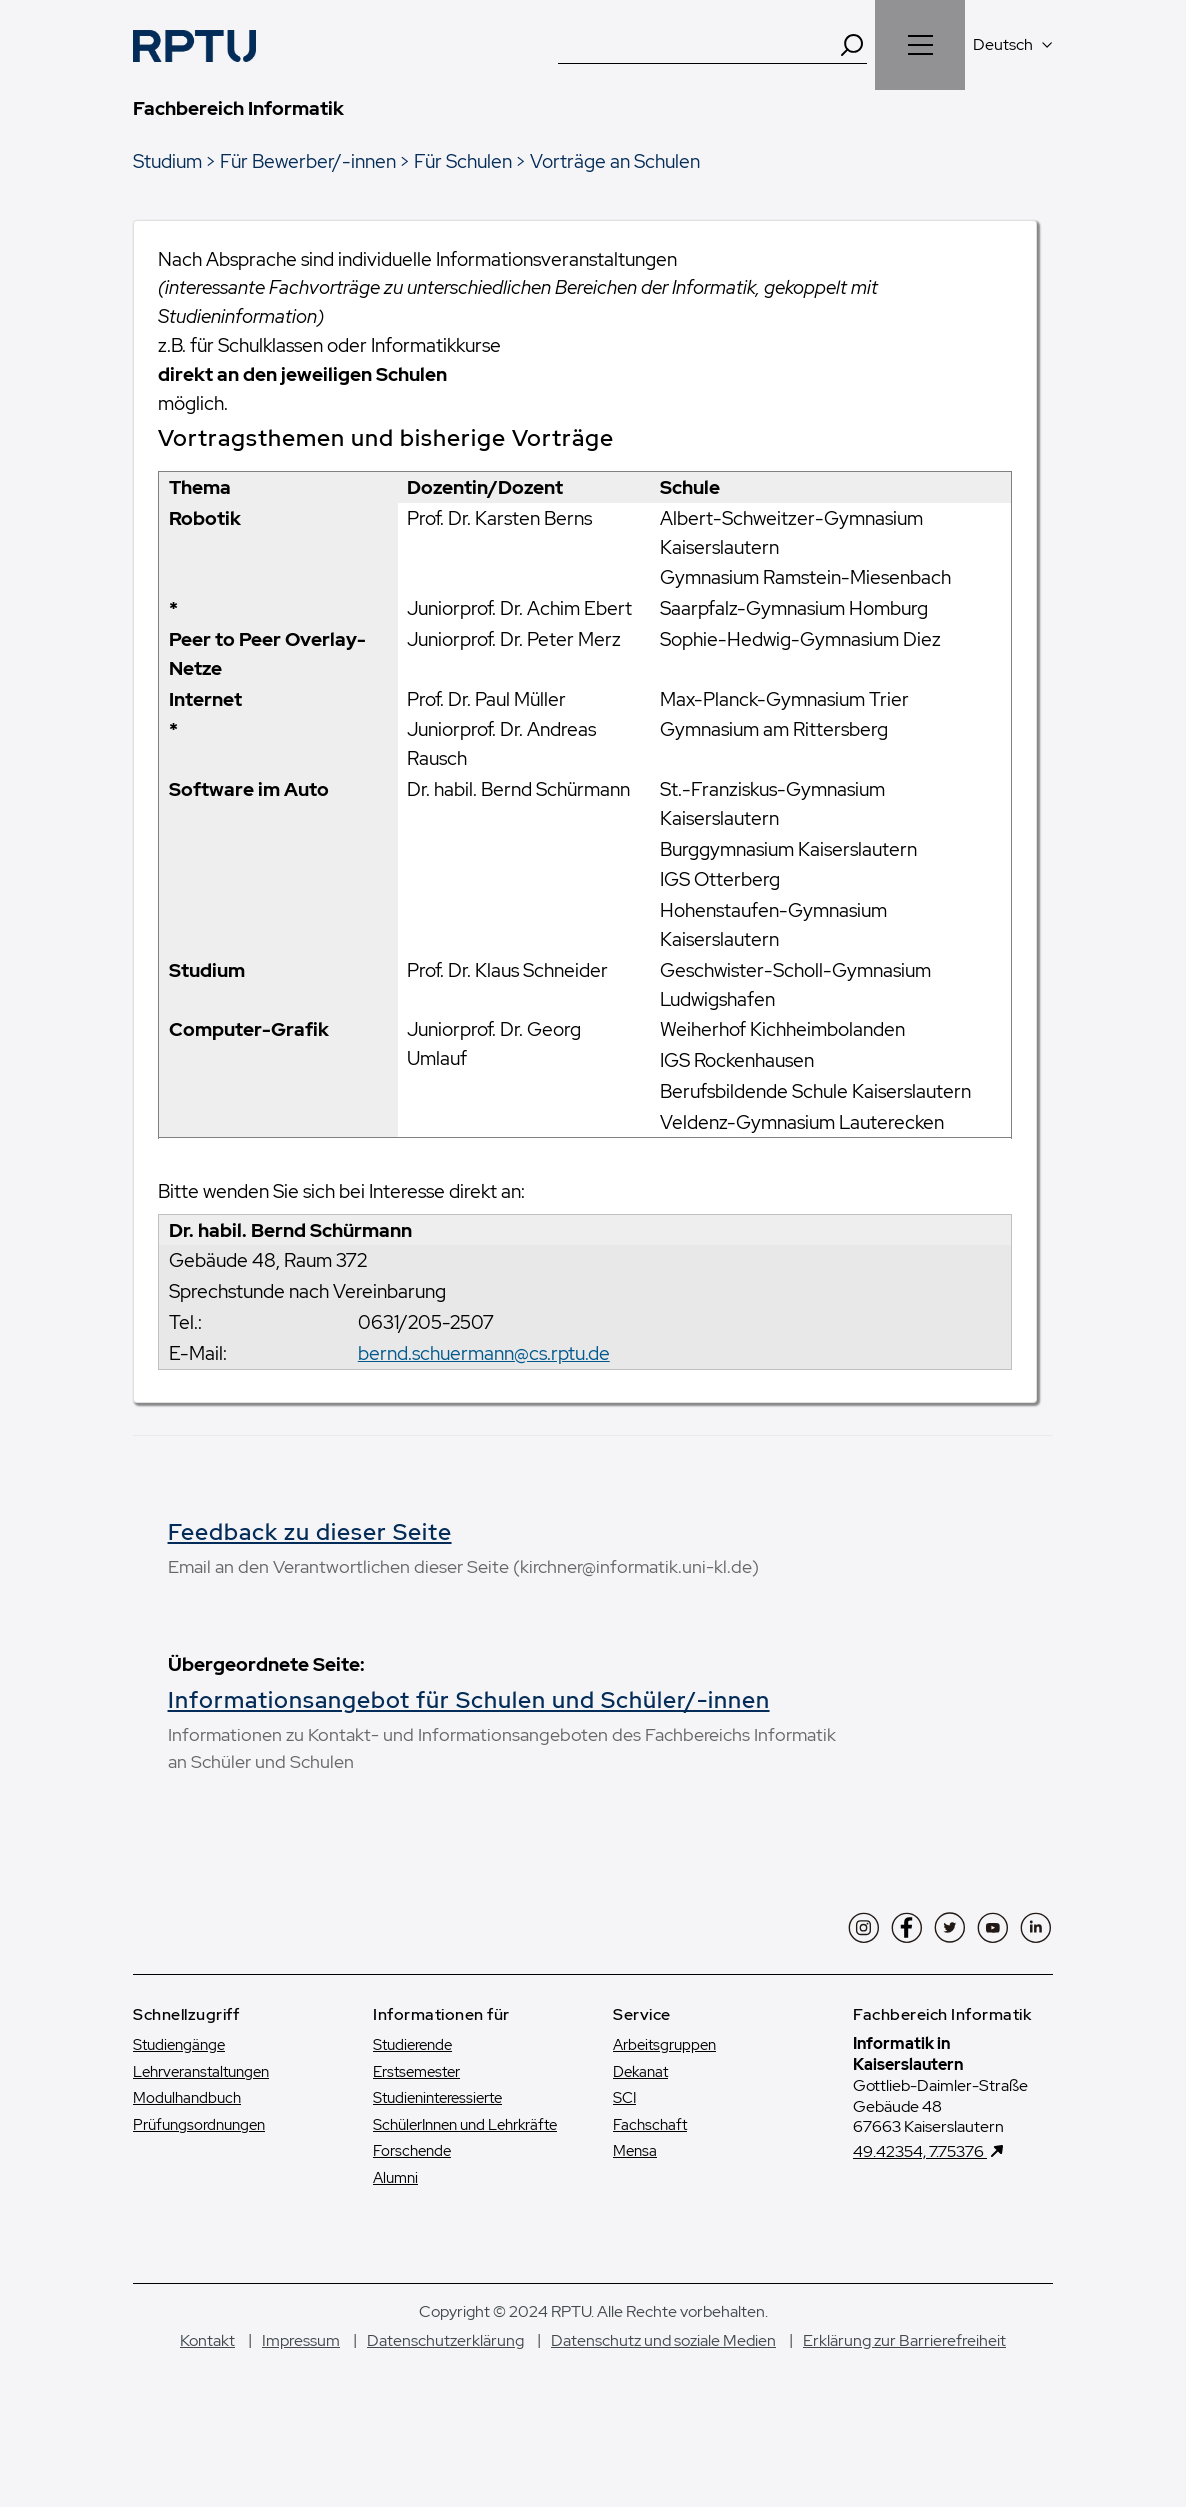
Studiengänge (179, 2099)
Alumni (395, 2232)
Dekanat (640, 2126)
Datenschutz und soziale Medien (663, 2394)
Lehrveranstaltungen (201, 2126)
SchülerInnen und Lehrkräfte (465, 2179)
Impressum (301, 2394)
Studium (167, 161)
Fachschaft (650, 2179)
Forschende (412, 2205)
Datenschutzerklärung (445, 2394)
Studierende (412, 2099)
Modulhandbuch (187, 2152)
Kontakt (207, 2394)
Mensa (635, 2205)
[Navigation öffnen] (920, 45)
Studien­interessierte (437, 2152)
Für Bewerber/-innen (308, 161)
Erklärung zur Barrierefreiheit (904, 2394)
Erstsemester (416, 2126)
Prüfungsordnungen (199, 2179)
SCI (624, 2152)
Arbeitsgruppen (664, 2099)
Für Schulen (463, 161)
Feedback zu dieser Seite (310, 1532)
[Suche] (698, 45)
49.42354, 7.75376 (920, 2205)
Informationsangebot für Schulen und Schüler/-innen (381, 1740)
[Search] (852, 45)
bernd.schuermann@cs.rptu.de (484, 1353)
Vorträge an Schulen (615, 161)
